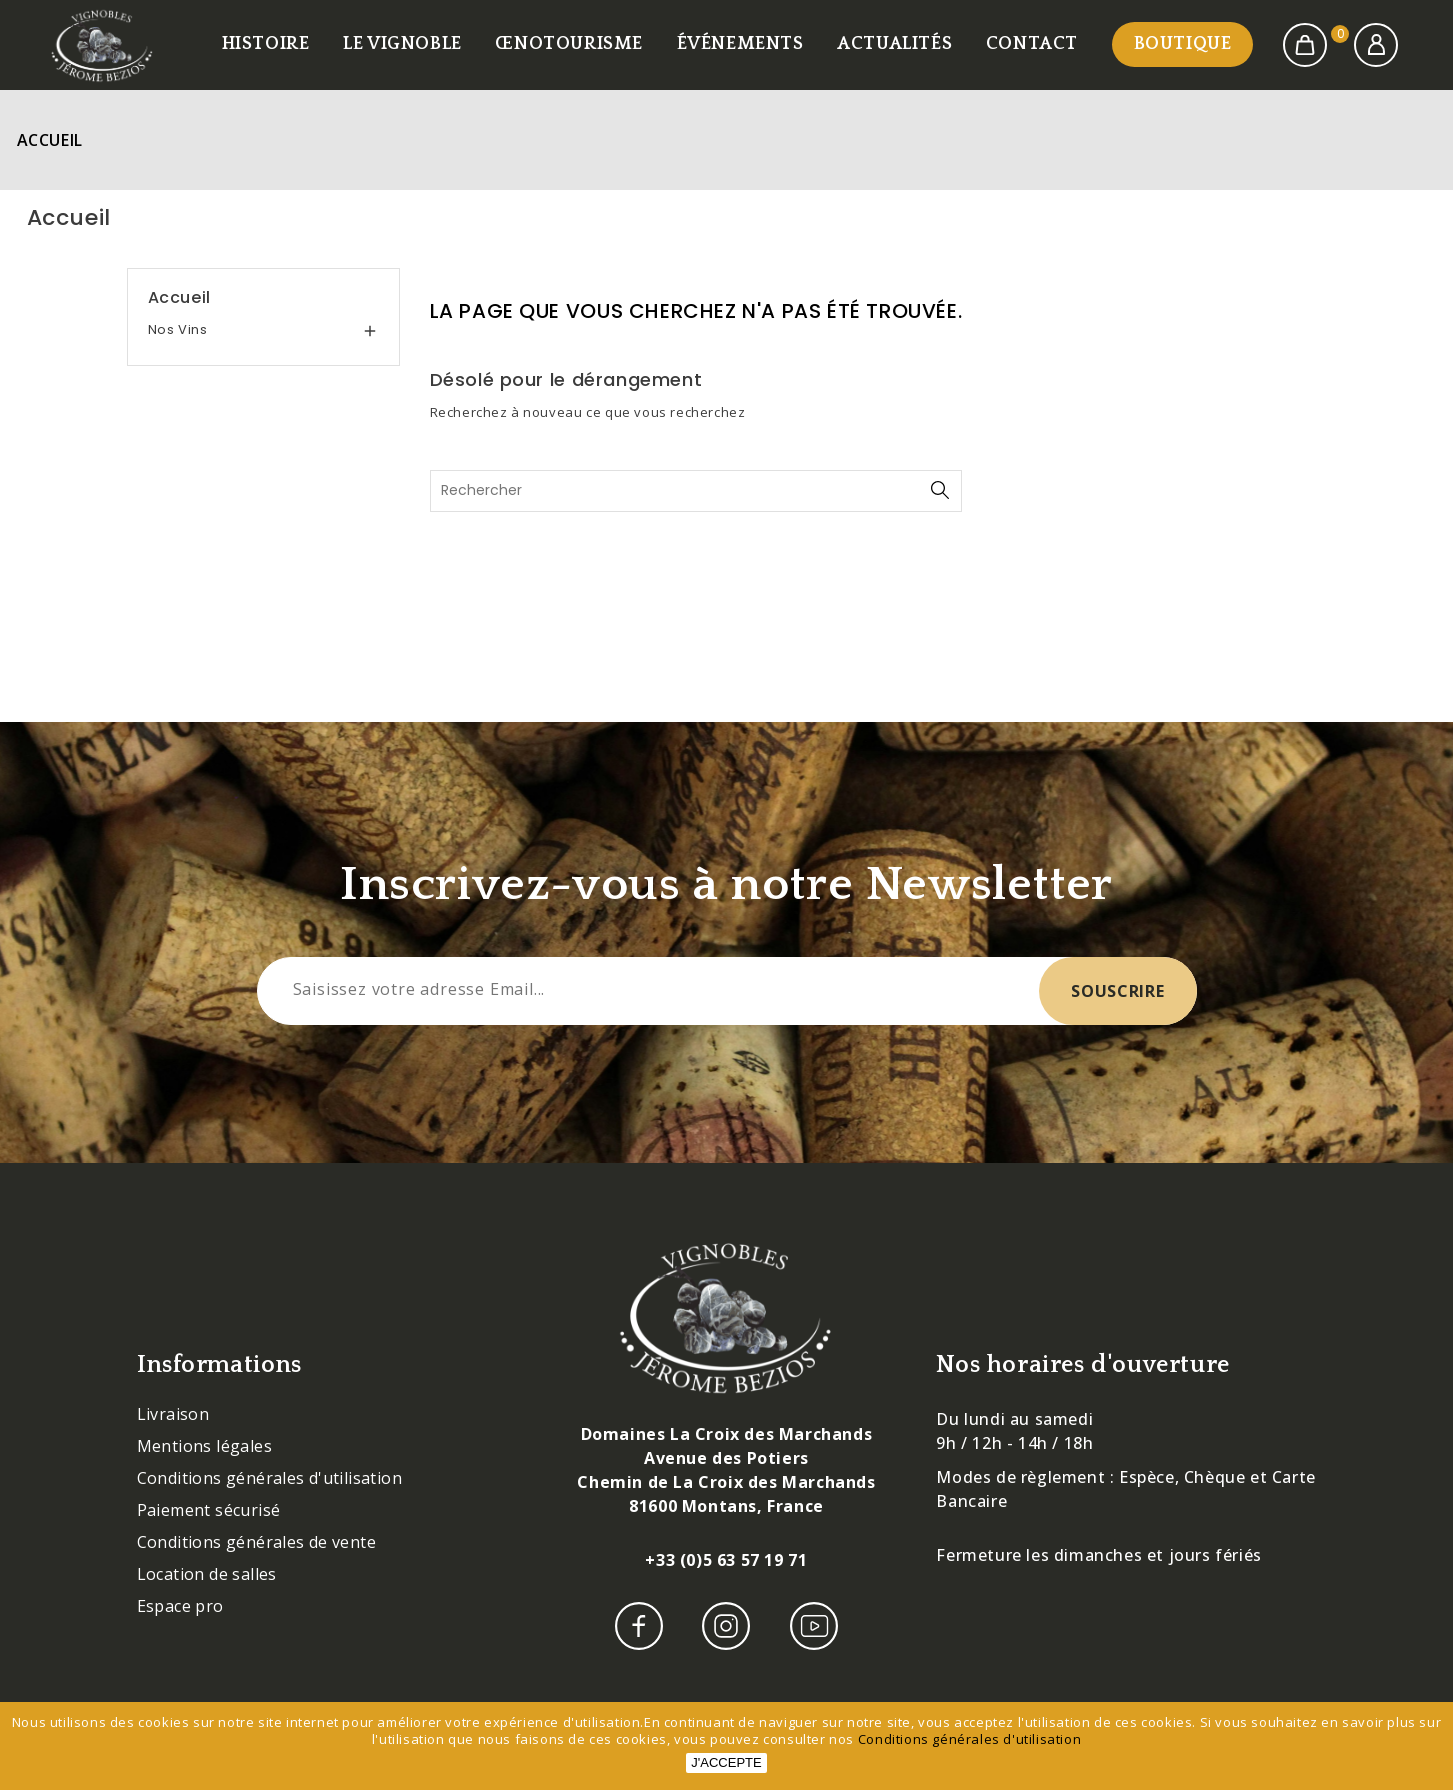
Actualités (894, 44)
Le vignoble (402, 44)
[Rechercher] (696, 491)
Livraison (173, 1414)
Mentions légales (204, 1446)
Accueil (179, 297)
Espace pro (180, 1606)
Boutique (1183, 44)
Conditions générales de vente (257, 1542)
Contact (1032, 44)
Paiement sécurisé (209, 1510)
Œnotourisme (569, 44)
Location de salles (207, 1574)
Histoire (266, 44)
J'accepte (726, 1762)
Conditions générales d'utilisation (270, 1478)
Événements (740, 44)
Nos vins (178, 329)
